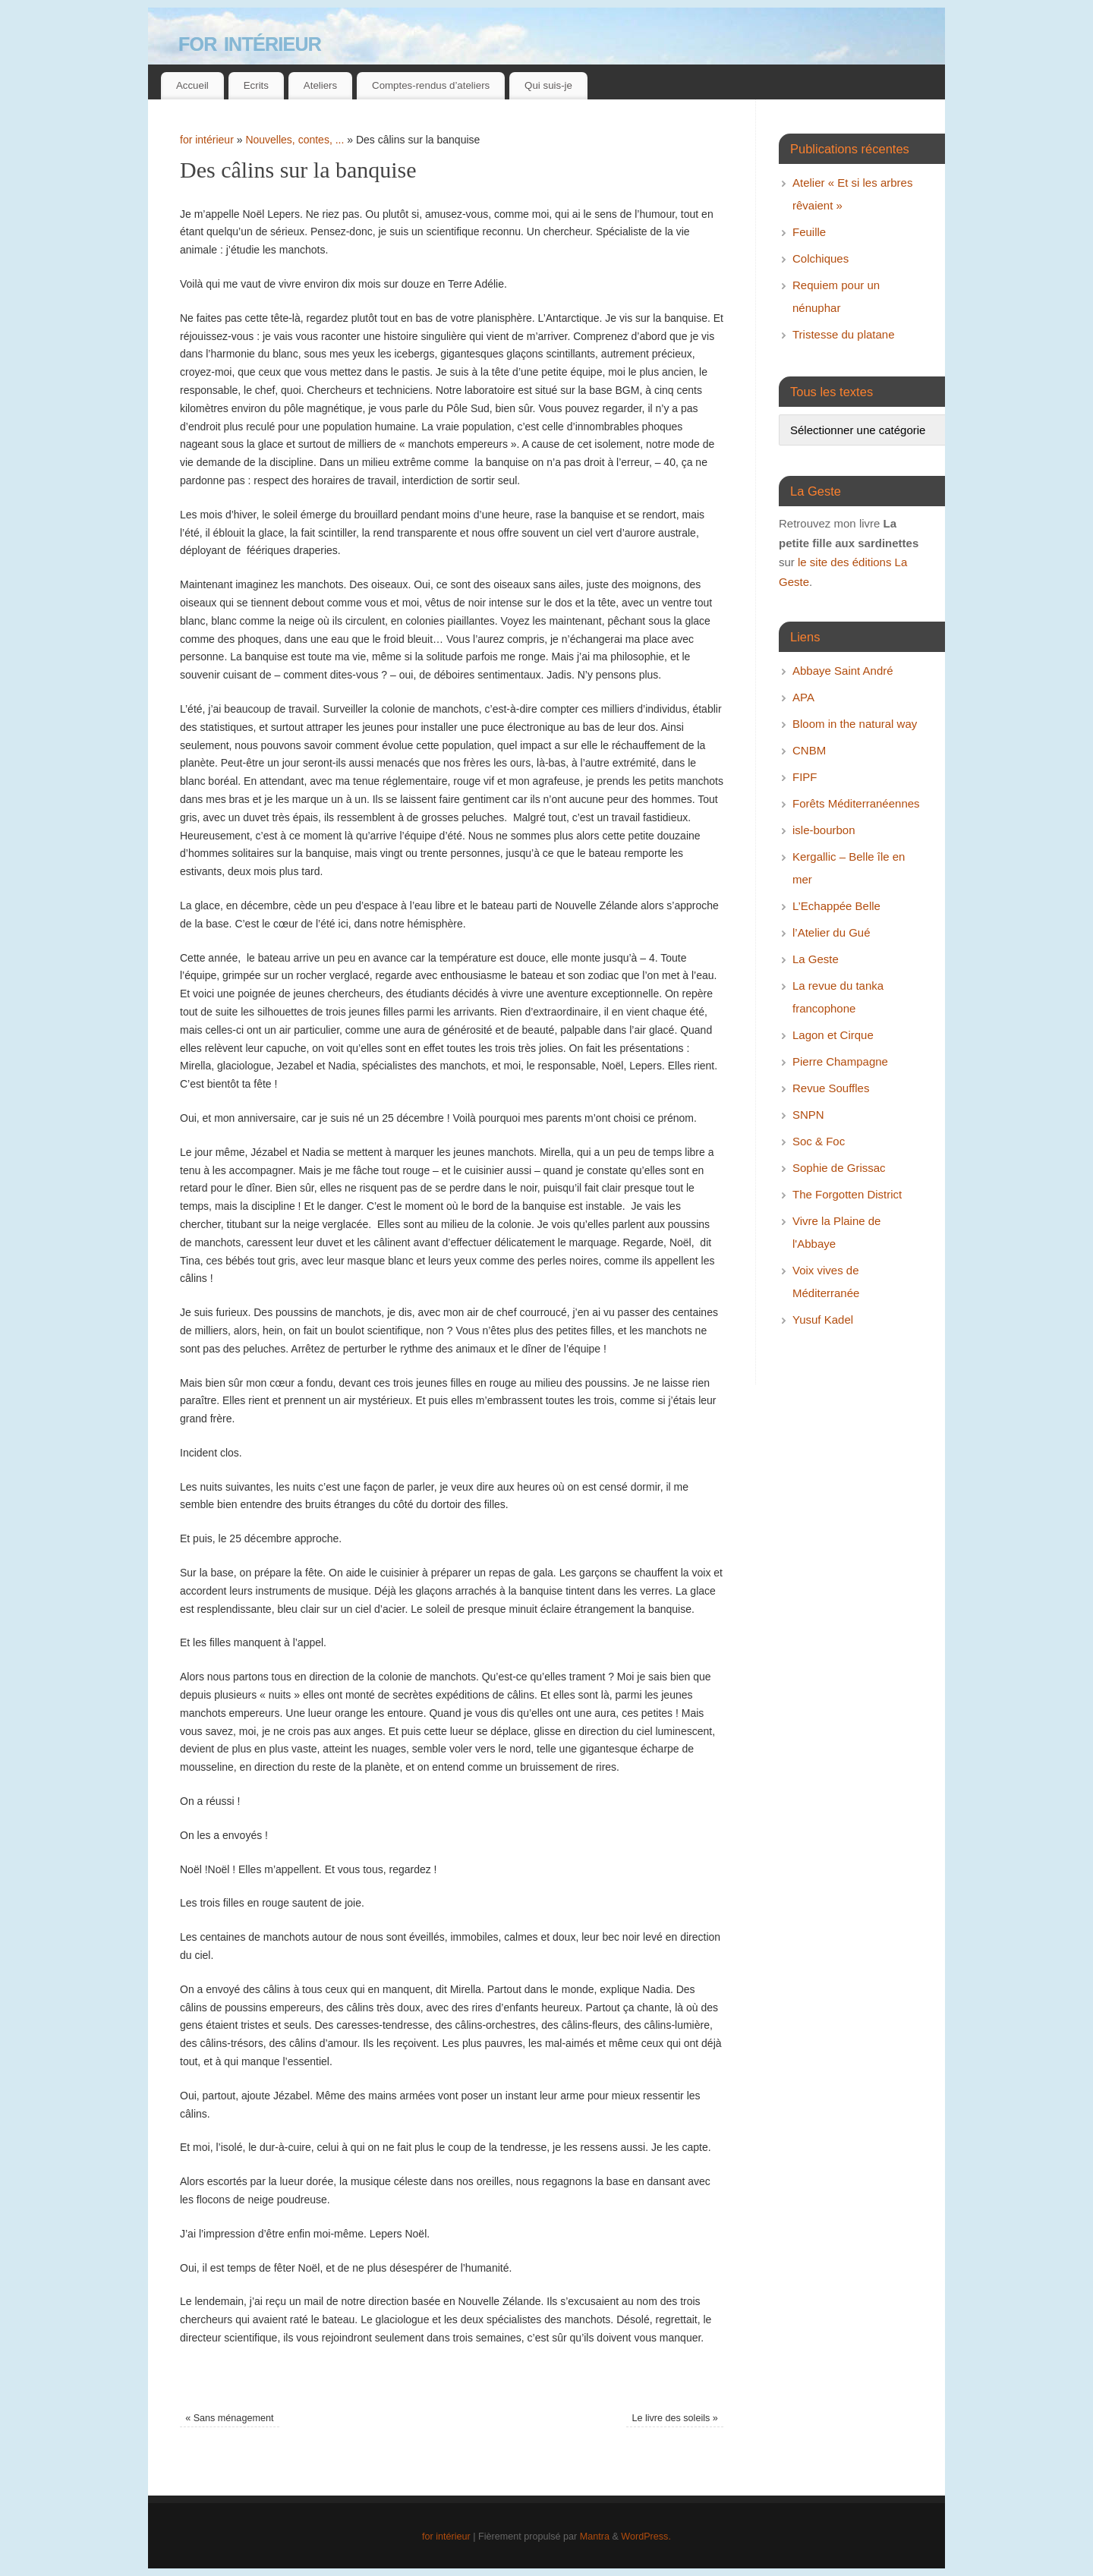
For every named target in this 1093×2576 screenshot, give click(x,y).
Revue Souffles (830, 1088)
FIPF (804, 776)
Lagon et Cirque (833, 1034)
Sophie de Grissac (839, 1167)
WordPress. (646, 2536)
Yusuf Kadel (822, 1319)
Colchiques (820, 258)
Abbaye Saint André (842, 670)
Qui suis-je (548, 85)
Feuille (809, 231)
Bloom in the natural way (854, 723)
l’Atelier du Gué (831, 932)
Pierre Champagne (840, 1061)
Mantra (594, 2536)
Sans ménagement (229, 2418)
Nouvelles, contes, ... (294, 140)
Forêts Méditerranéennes (856, 803)
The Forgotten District (847, 1194)
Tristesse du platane (843, 334)
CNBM (809, 750)
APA (803, 697)
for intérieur (249, 41)
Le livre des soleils (674, 2418)
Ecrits (256, 85)
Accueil (192, 85)
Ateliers (320, 85)
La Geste (815, 959)
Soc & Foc (818, 1141)
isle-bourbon (823, 830)
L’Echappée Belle (836, 905)
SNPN (808, 1114)
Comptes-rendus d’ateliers (431, 85)
